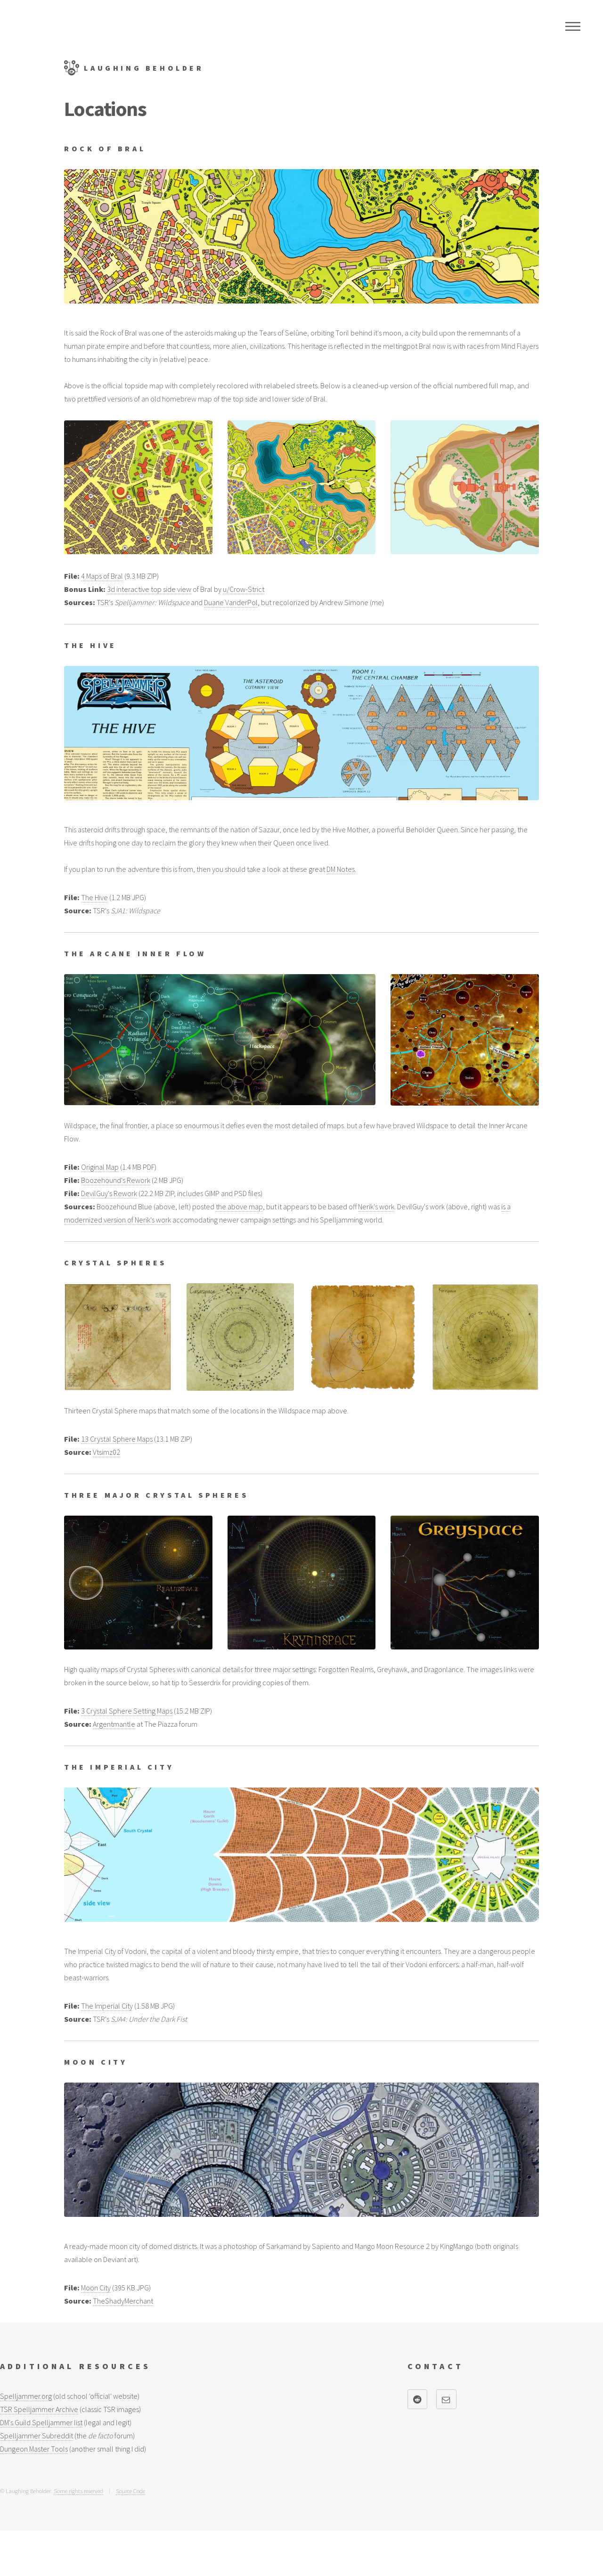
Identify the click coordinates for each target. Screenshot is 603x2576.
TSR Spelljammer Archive (39, 2409)
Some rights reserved (78, 2490)
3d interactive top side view (149, 589)
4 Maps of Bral (102, 576)
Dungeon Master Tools (34, 2448)
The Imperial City (107, 2005)
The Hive (94, 897)
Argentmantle (114, 1724)
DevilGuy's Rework (109, 1193)
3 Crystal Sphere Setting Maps (126, 1710)
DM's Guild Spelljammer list (41, 2422)
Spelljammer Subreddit (36, 2435)
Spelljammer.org (26, 2396)
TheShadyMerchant (123, 2300)
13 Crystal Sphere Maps (117, 1439)
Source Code (130, 2490)
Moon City (96, 2287)
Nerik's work (376, 1206)
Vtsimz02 (106, 1452)
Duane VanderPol (231, 602)
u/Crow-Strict (243, 589)
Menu (573, 26)
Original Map (100, 1167)
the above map (239, 1206)
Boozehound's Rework (115, 1180)
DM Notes (340, 869)
